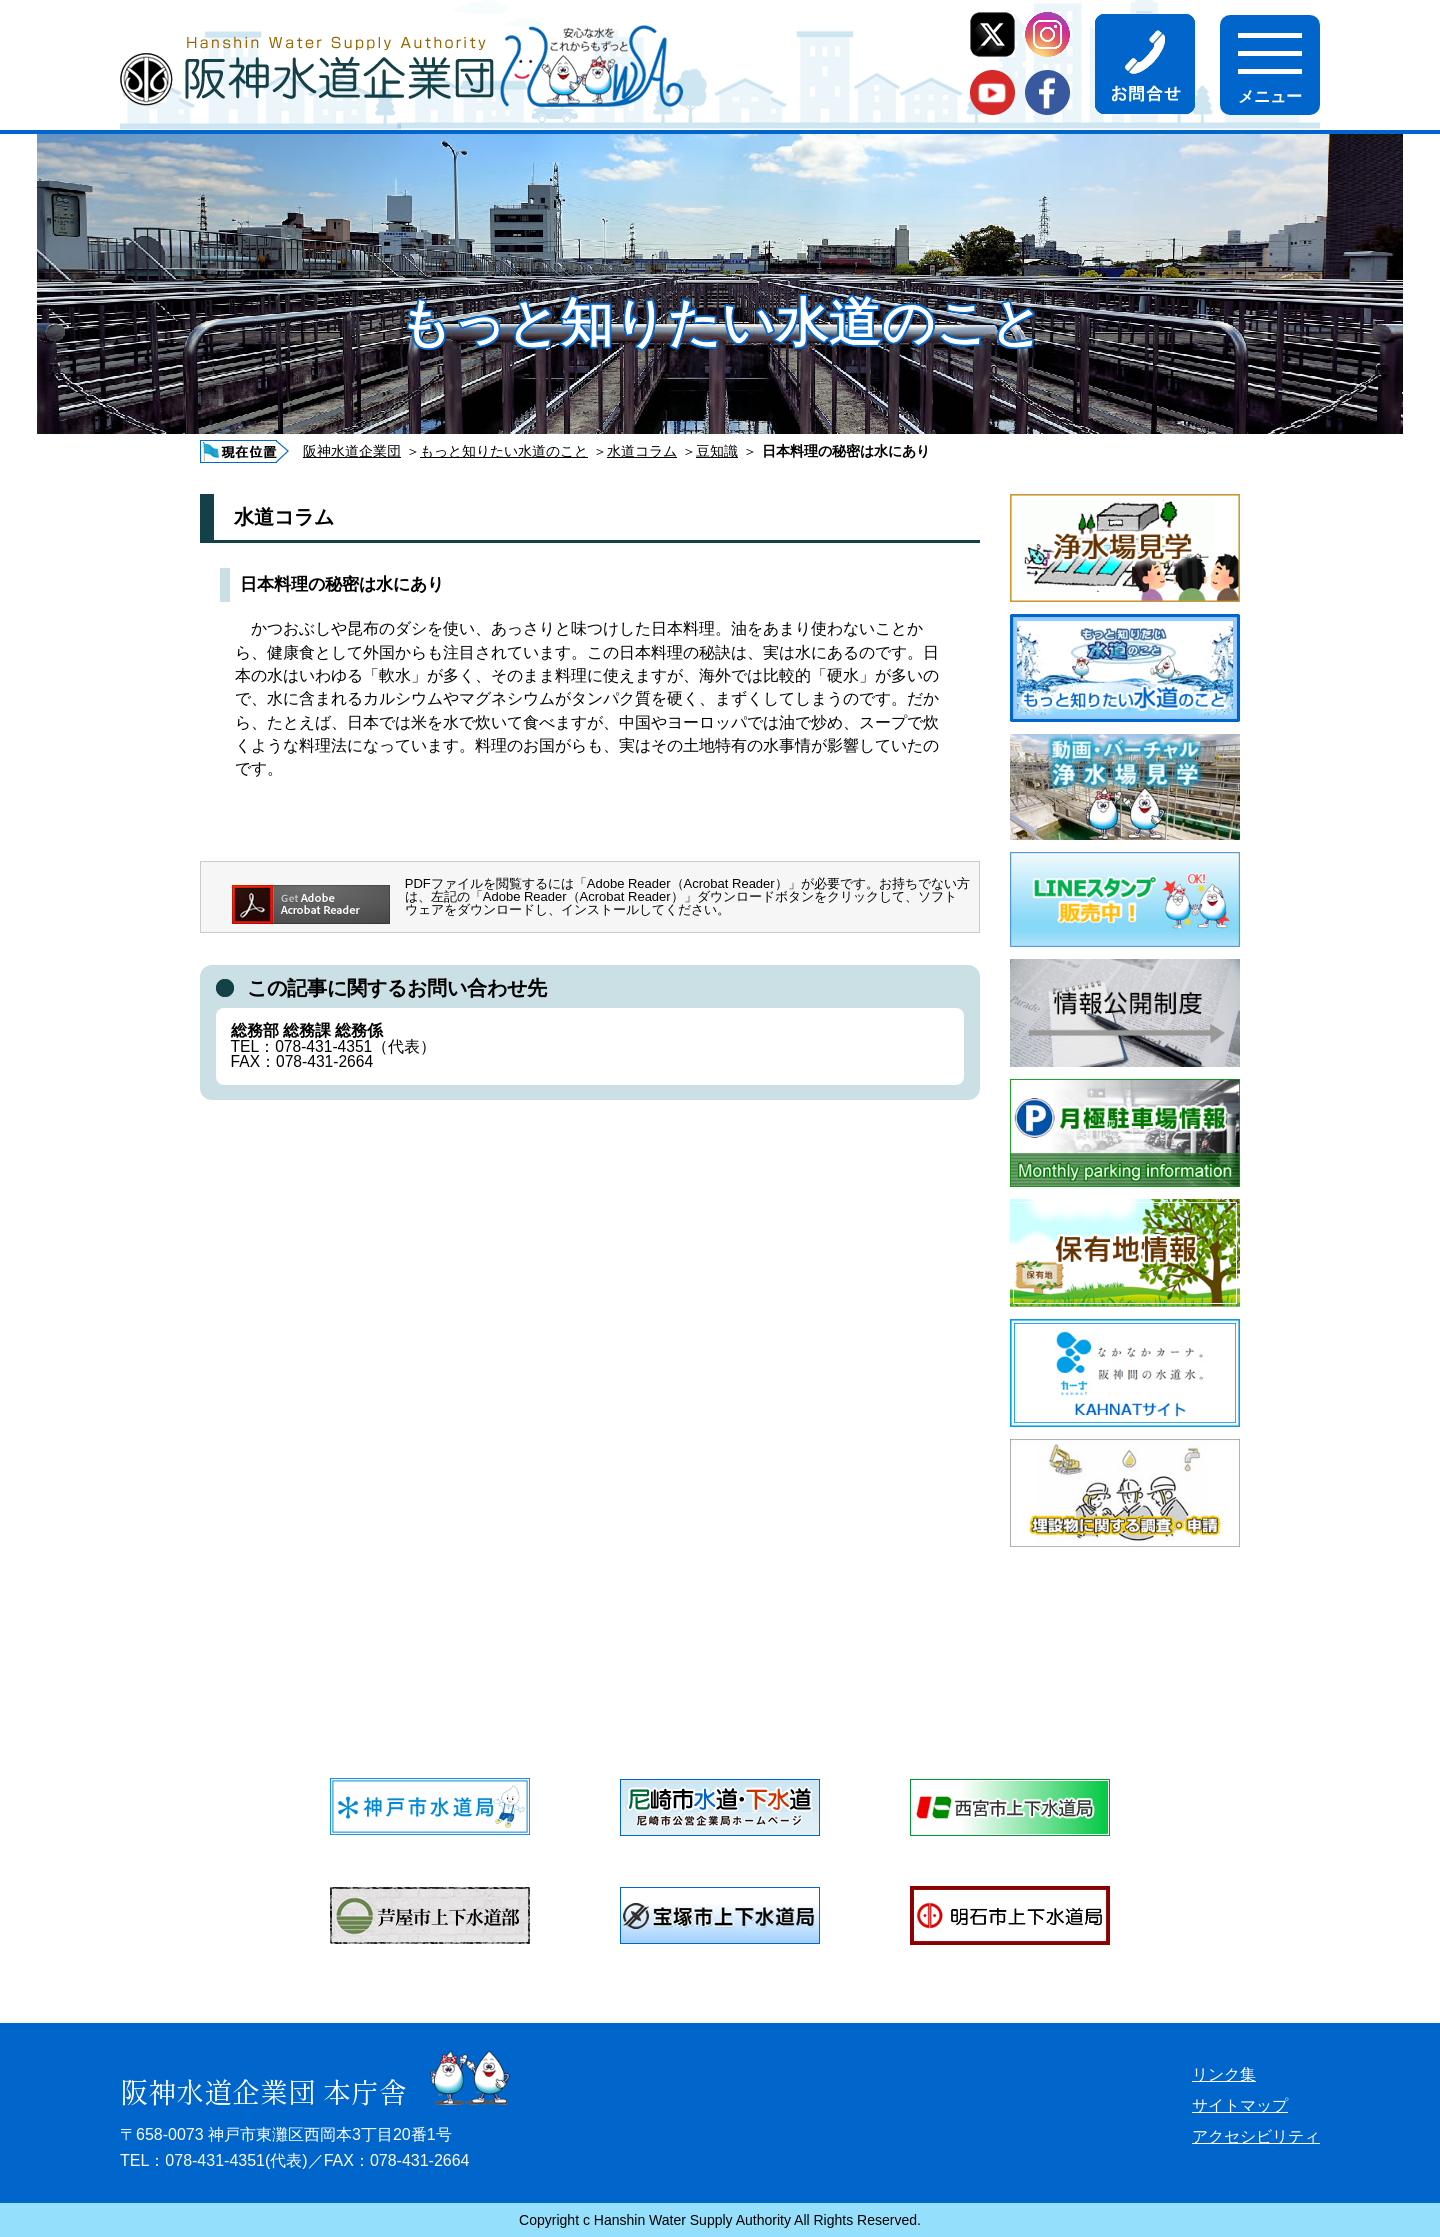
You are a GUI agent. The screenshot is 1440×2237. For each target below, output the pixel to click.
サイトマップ (1240, 2105)
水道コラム (642, 451)
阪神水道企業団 (352, 451)
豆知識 (717, 451)
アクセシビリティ (1256, 2136)
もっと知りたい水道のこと (504, 451)
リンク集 (1224, 2074)
